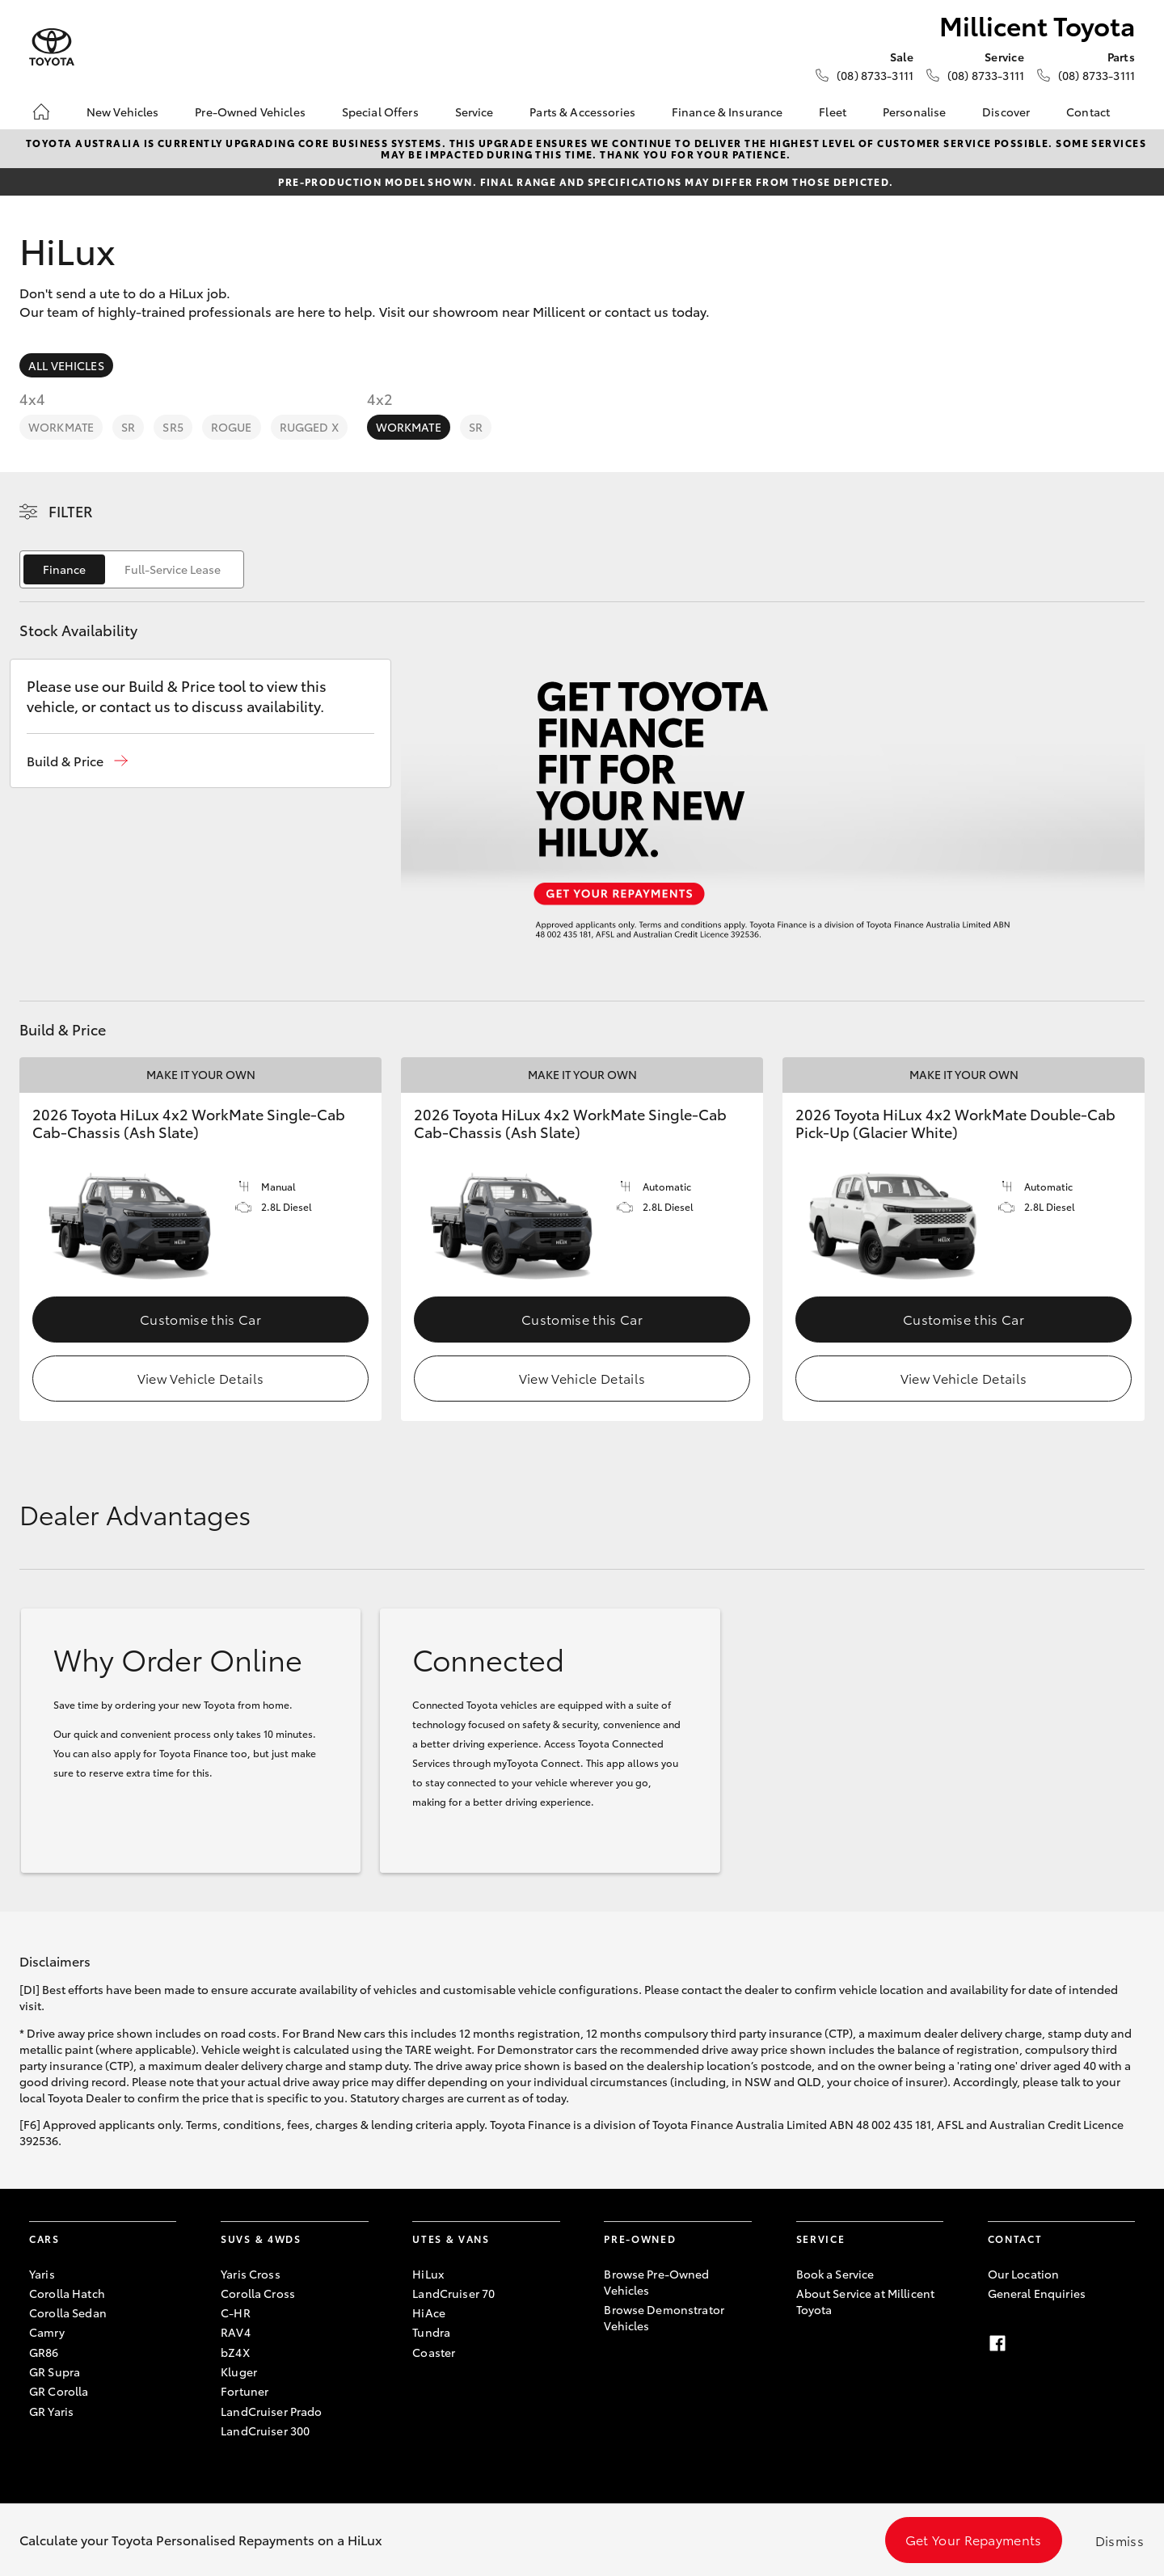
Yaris (42, 2274)
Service (474, 111)
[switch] (131, 569)
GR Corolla (58, 2391)
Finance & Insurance (727, 111)
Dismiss (1119, 2540)
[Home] (41, 111)
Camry (47, 2332)
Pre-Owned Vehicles (250, 111)
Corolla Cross (258, 2293)
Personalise (915, 111)
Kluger (239, 2371)
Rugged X (309, 427)
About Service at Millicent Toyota (865, 2301)
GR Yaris (51, 2411)
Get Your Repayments (973, 2539)
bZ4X (235, 2352)
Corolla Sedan (68, 2312)
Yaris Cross (250, 2274)
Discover (1006, 111)
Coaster (433, 2352)
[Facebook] (997, 2343)
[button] (77, 761)
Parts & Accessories (582, 111)
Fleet (832, 111)
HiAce (428, 2312)
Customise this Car (200, 1318)
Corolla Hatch (67, 2293)
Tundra (431, 2332)
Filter (70, 510)
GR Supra (54, 2371)
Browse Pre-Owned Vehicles (656, 2282)
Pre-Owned (640, 2238)
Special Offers (380, 111)
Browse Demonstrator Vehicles (664, 2317)
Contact (1088, 111)
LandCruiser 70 (453, 2293)
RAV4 (236, 2332)
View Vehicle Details (200, 1377)
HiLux (428, 2274)
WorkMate (61, 427)
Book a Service (835, 2274)
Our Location (1024, 2274)
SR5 (172, 427)
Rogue (231, 427)
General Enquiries (1037, 2293)
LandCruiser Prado (271, 2411)
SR (128, 427)
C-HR (236, 2312)
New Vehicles (122, 111)
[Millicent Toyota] (51, 47)
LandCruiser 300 (265, 2430)
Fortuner (244, 2391)
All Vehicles (66, 365)
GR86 (44, 2352)
